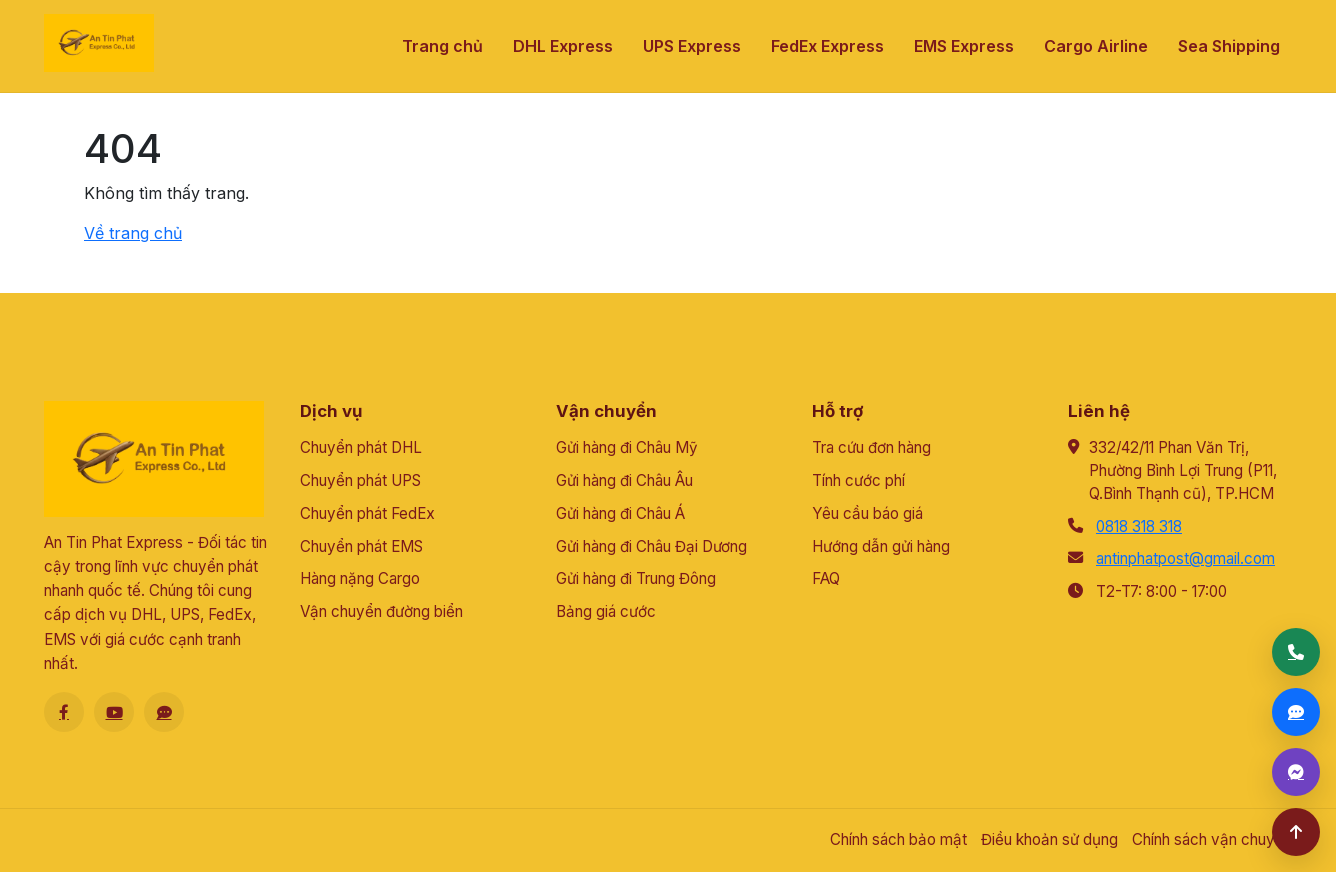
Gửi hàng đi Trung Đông (636, 578)
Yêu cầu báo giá (867, 513)
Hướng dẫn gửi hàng (881, 546)
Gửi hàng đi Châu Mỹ (627, 447)
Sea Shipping (1229, 46)
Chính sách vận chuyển (1212, 839)
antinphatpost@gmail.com (1185, 558)
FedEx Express (827, 46)
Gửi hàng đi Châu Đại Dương (651, 546)
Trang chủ (442, 46)
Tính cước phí (858, 480)
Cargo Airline (1096, 46)
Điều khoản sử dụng (1049, 839)
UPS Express (692, 46)
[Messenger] (1296, 772)
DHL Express (563, 46)
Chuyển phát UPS (360, 480)
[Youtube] (114, 712)
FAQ (826, 578)
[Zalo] (164, 712)
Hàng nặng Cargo (360, 578)
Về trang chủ (133, 233)
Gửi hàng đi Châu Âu (624, 480)
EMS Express (964, 46)
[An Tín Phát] (99, 43)
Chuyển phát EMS (361, 546)
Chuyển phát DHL (361, 447)
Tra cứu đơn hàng (871, 447)
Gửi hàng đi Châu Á (620, 513)
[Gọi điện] (1296, 652)
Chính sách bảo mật (898, 839)
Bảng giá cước (606, 611)
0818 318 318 (1139, 526)
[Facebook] (64, 712)
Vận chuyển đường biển (381, 611)
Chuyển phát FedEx (367, 513)
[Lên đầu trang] (1296, 832)
